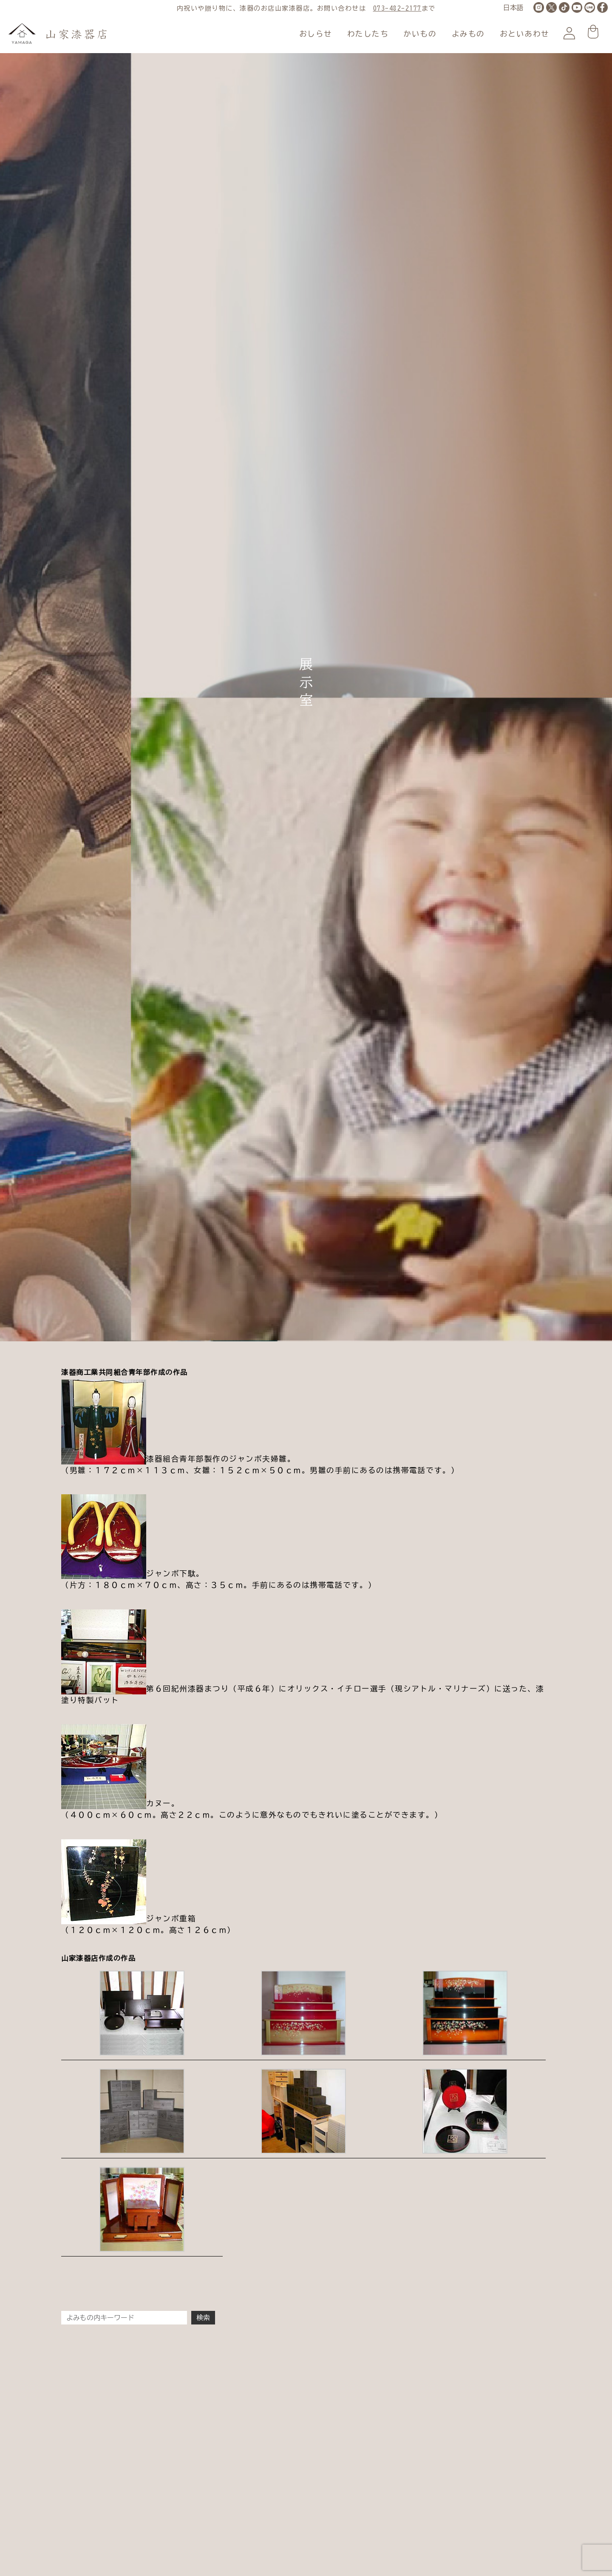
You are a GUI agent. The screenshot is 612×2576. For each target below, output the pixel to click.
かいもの (419, 33)
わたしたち (368, 33)
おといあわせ (525, 33)
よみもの (468, 33)
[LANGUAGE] (513, 8)
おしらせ (315, 33)
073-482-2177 (397, 8)
